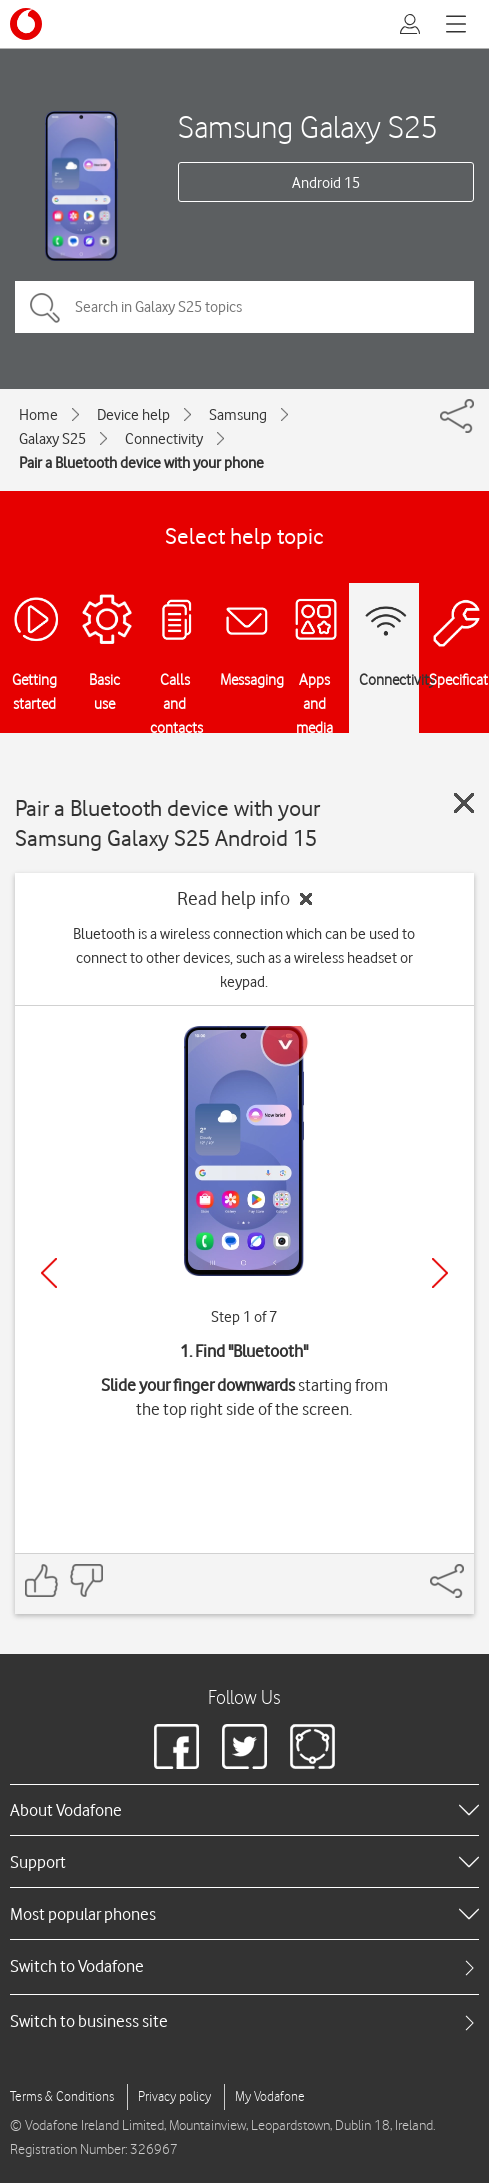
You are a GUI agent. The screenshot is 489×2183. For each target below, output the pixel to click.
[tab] (244, 1966)
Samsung (238, 415)
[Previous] (49, 1273)
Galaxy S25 (52, 439)
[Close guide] (464, 803)
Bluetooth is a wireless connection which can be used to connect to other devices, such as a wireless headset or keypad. (244, 958)
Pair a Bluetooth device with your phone (141, 463)
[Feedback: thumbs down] (86, 1580)
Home (38, 415)
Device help (133, 415)
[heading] (244, 1810)
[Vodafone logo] (26, 24)
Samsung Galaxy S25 (308, 126)
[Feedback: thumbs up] (42, 1580)
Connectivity (164, 439)
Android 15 (326, 183)
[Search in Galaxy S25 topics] (244, 307)
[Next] (440, 1273)
